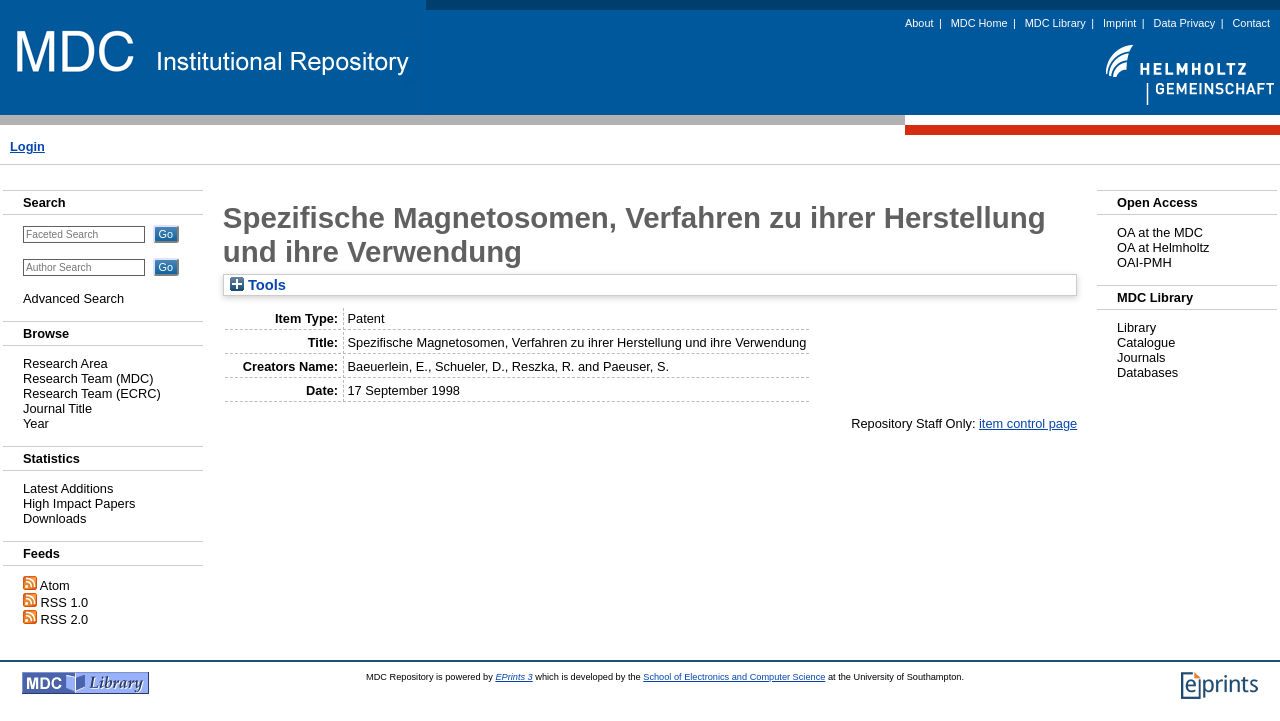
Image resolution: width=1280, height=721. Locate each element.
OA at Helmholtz (1163, 247)
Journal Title (57, 408)
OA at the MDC (1160, 232)
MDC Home (979, 23)
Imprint (1119, 23)
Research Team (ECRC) (92, 393)
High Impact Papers (79, 503)
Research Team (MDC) (88, 378)
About (919, 23)
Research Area (65, 363)
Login (27, 146)
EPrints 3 (513, 677)
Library (1136, 327)
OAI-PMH (1144, 262)
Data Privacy (1185, 23)
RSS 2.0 (65, 619)
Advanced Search (73, 298)
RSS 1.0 (65, 602)
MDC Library (1055, 23)
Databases (1147, 372)
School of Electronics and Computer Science (734, 677)
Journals (1141, 357)
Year (36, 423)
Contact (1251, 23)
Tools (258, 285)
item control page (1028, 423)
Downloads (54, 518)
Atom (55, 585)
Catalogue (1146, 342)
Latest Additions (68, 488)
